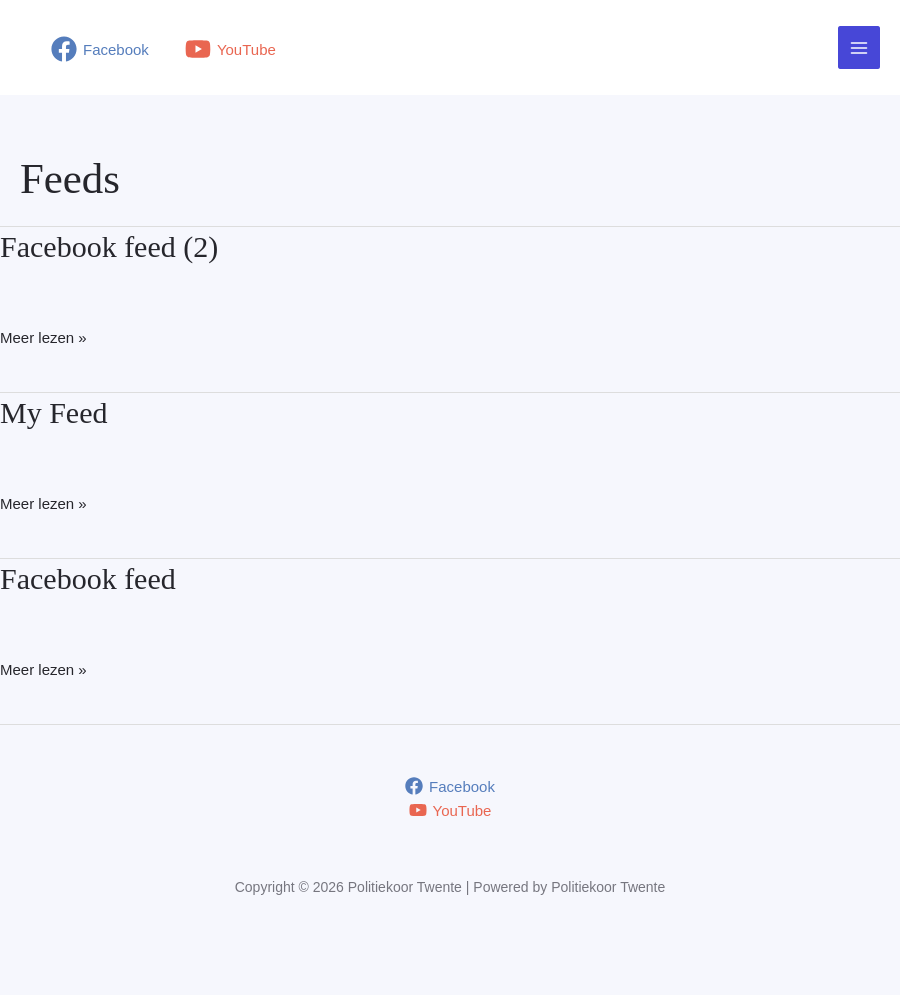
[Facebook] (100, 49)
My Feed (54, 412)
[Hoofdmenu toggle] (859, 47)
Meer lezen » (43, 338)
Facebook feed (88, 578)
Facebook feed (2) (109, 246)
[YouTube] (230, 49)
